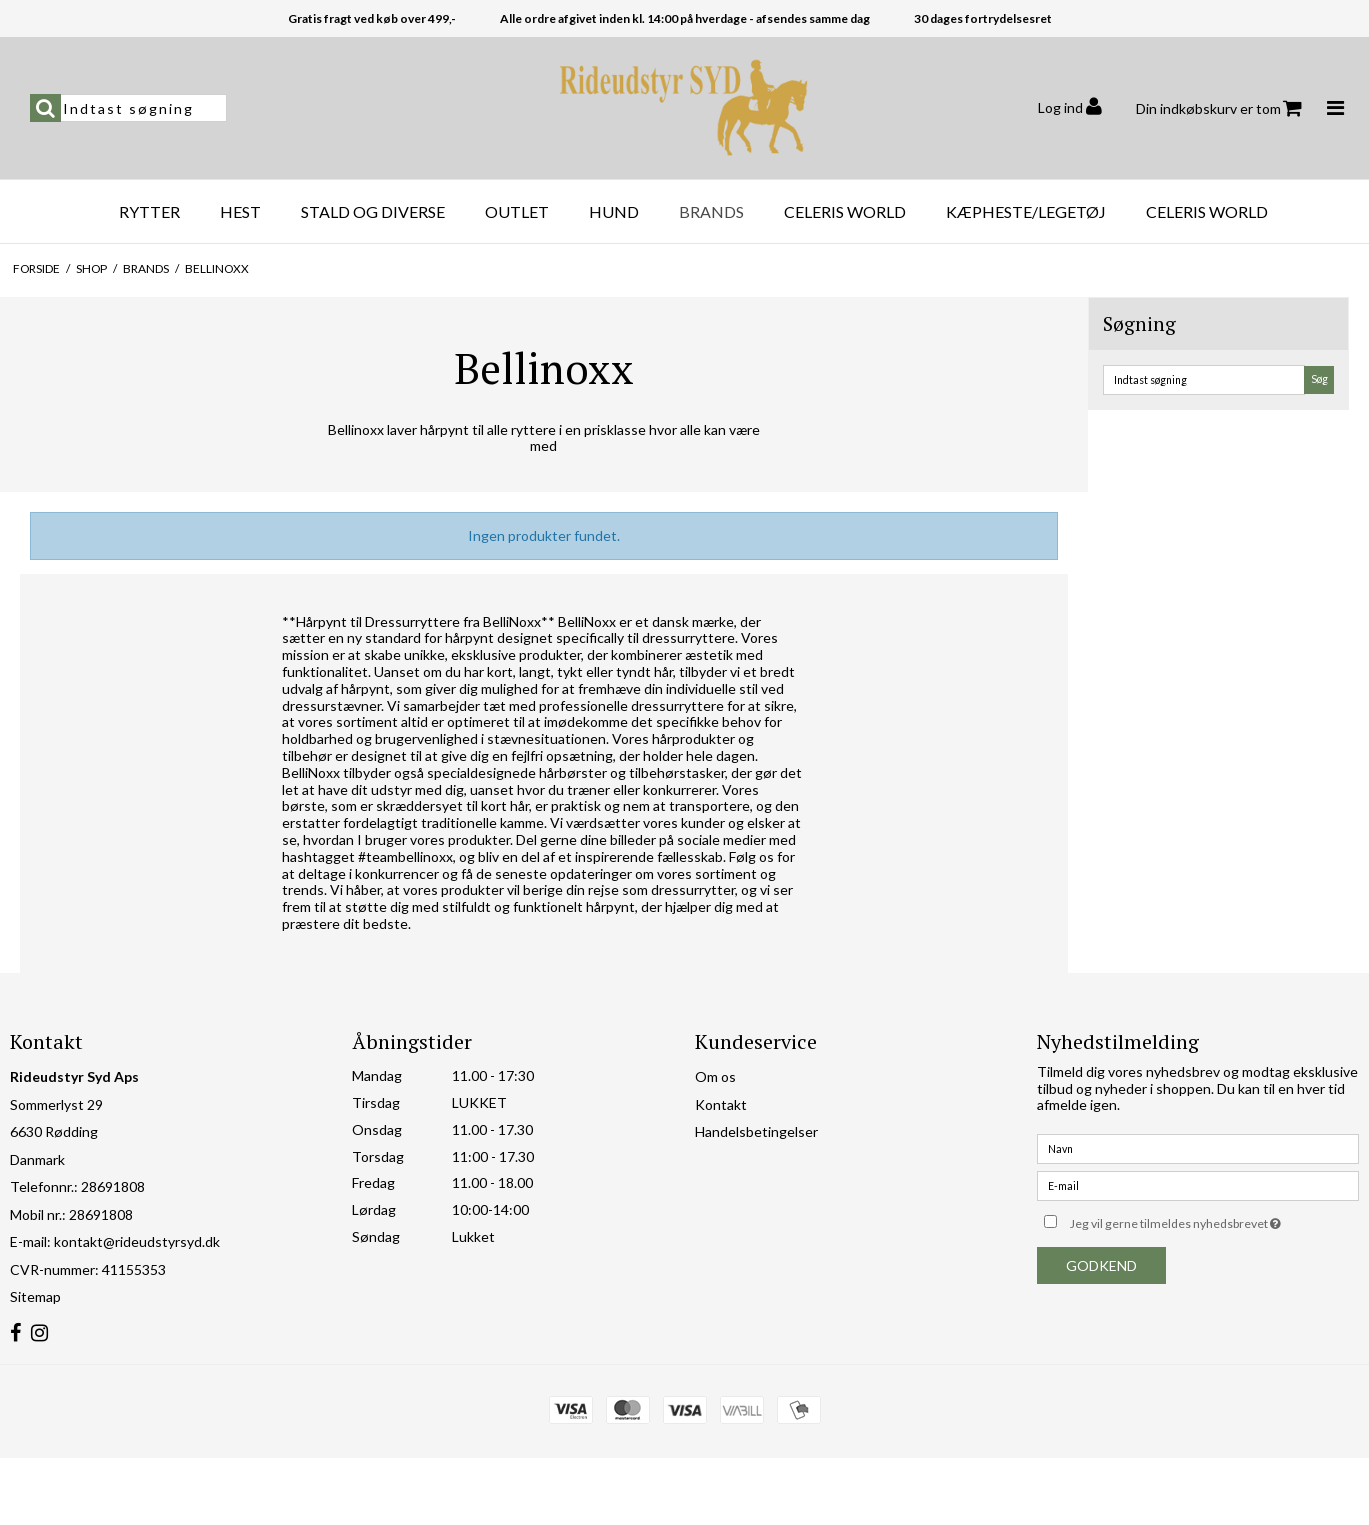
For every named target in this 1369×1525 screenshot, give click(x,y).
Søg (1319, 379)
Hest (240, 211)
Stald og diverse (373, 211)
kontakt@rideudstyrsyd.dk (137, 1241)
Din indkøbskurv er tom (1219, 108)
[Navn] (1198, 1147)
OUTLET (517, 211)
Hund (614, 211)
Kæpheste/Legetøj (1026, 211)
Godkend (1101, 1265)
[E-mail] (1198, 1184)
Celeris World (845, 211)
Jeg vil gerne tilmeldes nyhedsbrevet (1214, 1219)
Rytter (149, 211)
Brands (711, 211)
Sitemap (35, 1296)
